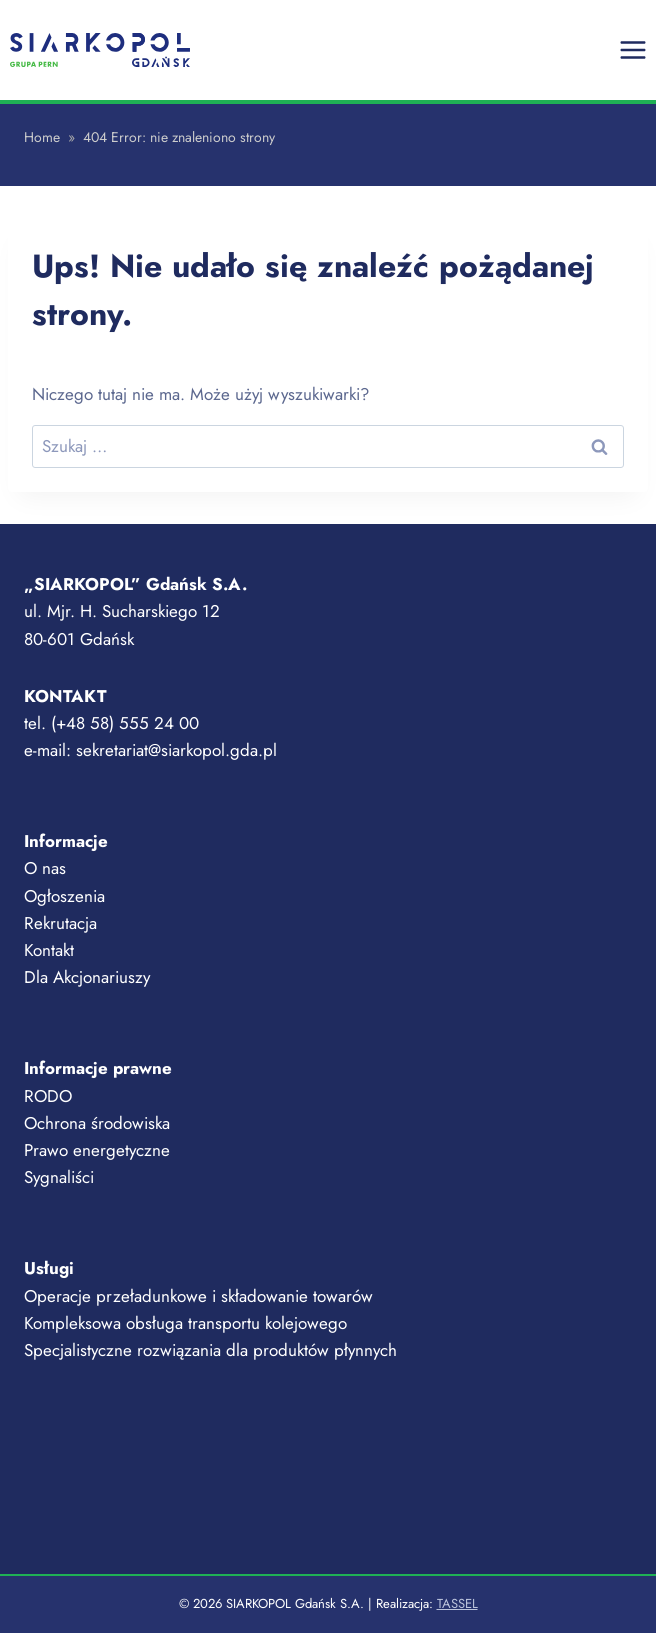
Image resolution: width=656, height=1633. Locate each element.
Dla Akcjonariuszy (87, 977)
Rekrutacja (60, 923)
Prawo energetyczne (97, 1150)
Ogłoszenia (64, 896)
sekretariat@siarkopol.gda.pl (176, 750)
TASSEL (457, 1603)
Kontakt (49, 950)
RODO (48, 1096)
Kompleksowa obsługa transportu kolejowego (185, 1323)
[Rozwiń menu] (632, 49)
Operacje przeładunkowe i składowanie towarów (198, 1296)
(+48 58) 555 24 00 (125, 723)
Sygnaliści (59, 1177)
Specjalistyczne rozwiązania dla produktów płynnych (210, 1350)
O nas (45, 868)
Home (42, 137)
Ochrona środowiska (97, 1123)
